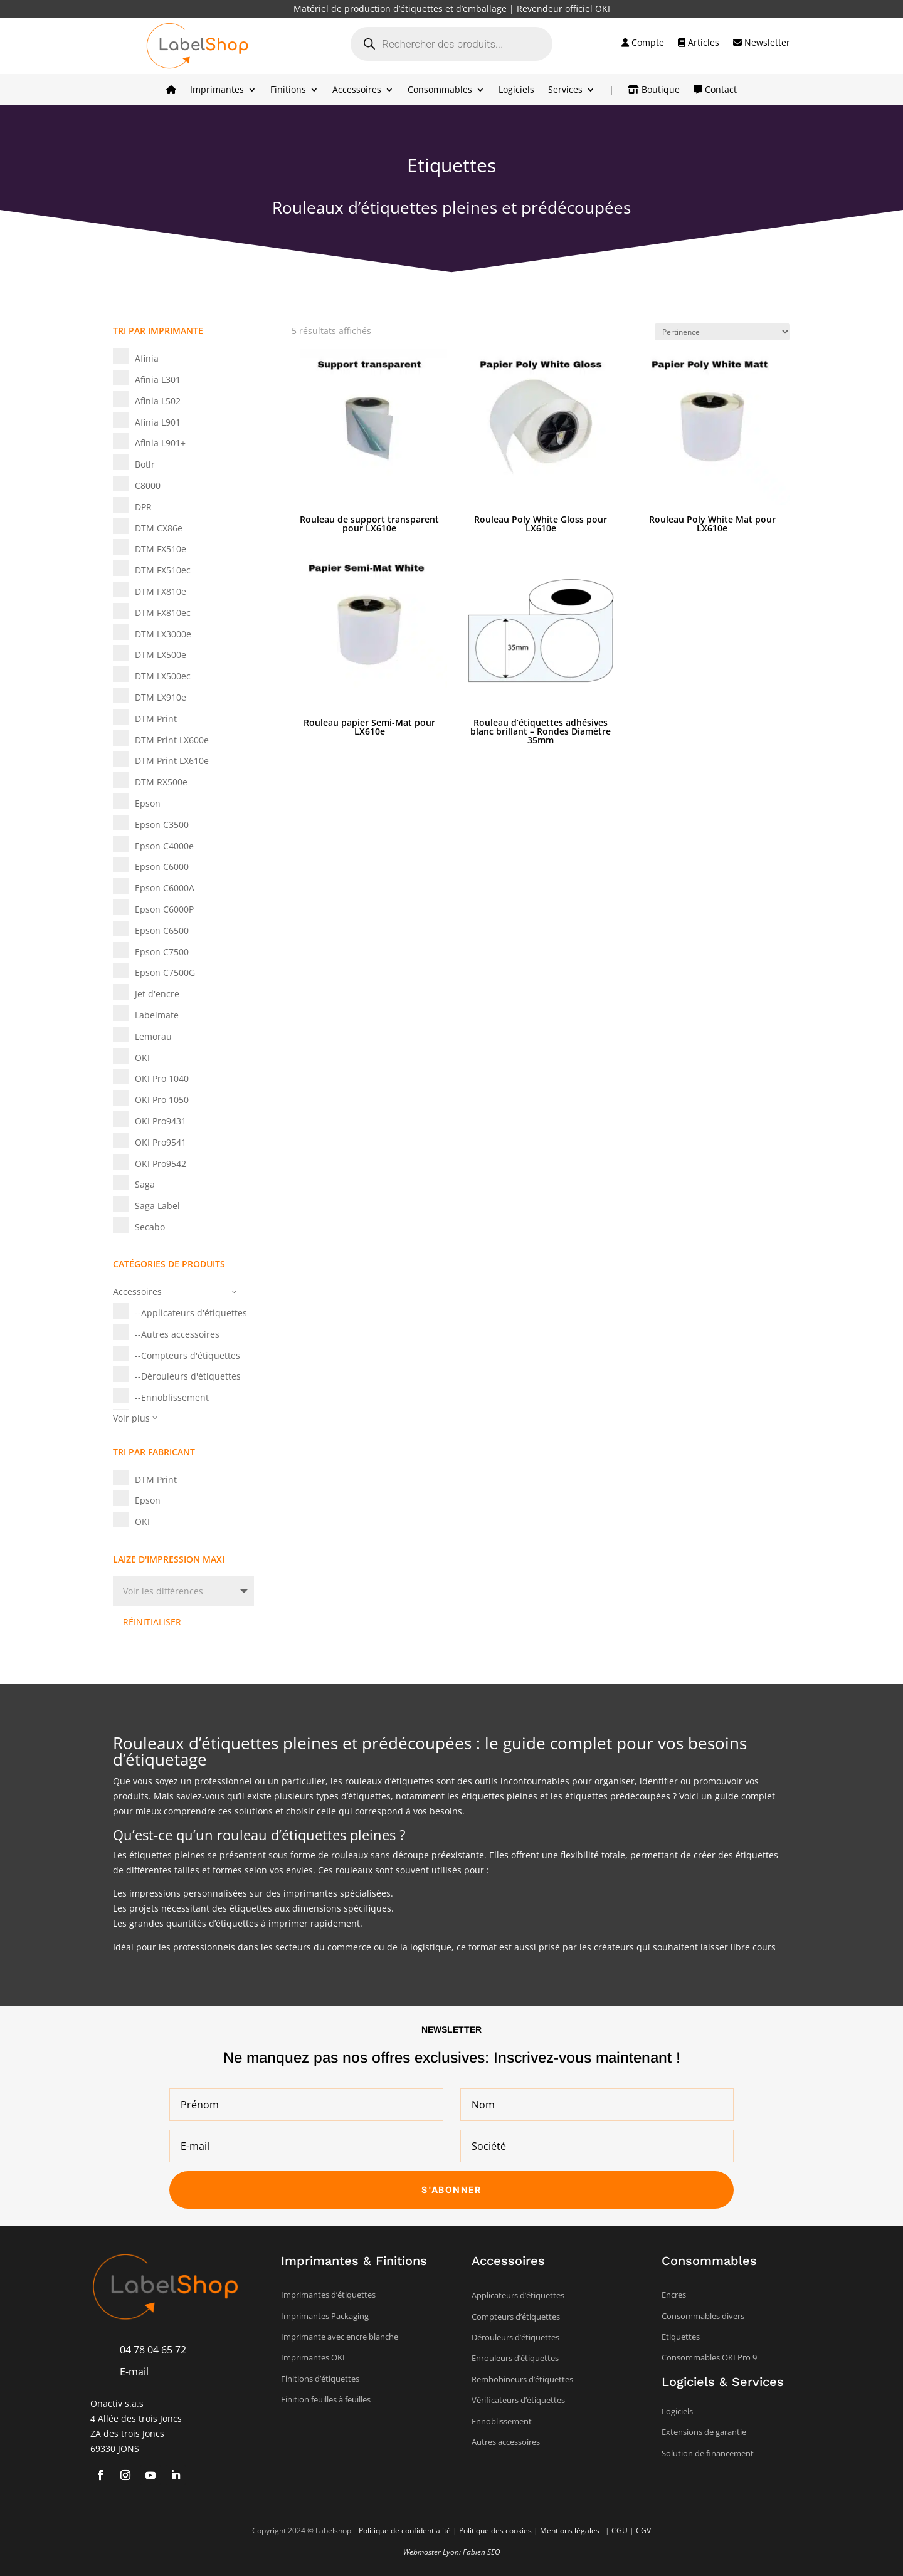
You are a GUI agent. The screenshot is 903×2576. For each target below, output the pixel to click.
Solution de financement (708, 2453)
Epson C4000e (164, 846)
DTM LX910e (160, 697)
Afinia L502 (158, 401)
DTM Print (156, 719)
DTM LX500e (160, 655)
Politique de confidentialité (405, 2530)
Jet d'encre (157, 994)
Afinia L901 (158, 422)
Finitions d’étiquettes (320, 2378)
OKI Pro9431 (160, 1121)
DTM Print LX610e (172, 761)
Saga (145, 1184)
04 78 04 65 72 (153, 2350)
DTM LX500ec (163, 676)
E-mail (134, 2372)
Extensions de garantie (704, 2431)
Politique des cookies (495, 2530)
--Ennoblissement (172, 1397)
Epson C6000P (164, 909)
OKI (142, 1058)
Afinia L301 (158, 379)
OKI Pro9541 (160, 1142)
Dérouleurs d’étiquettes (515, 2337)
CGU (619, 2530)
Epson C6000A (164, 888)
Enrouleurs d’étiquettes (515, 2358)
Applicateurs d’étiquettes (518, 2295)
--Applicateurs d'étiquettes (191, 1313)
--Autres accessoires (177, 1334)
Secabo (150, 1227)
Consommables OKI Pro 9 (709, 2357)
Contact (715, 90)
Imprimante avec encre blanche (339, 2336)
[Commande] (722, 331)
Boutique (654, 90)
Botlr (145, 464)
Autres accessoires (506, 2442)
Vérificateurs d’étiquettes (518, 2400)
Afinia (147, 358)
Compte (642, 43)
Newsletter (761, 43)
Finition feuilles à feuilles (326, 2399)
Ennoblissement (502, 2421)
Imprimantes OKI (313, 2357)
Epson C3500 (162, 824)
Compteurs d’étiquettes (516, 2316)
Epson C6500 (162, 930)
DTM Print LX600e (172, 740)
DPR (143, 507)
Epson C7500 (162, 952)
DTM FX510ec (163, 570)
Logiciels (516, 90)
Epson (148, 803)
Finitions (288, 90)
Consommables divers (703, 2316)
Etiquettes (681, 2336)
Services (565, 90)
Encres (674, 2294)
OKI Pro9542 (160, 1164)
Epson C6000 (162, 866)
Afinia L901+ (160, 443)
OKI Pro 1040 (162, 1078)
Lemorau (153, 1036)
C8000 (148, 485)
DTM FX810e (160, 591)
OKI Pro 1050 (162, 1100)
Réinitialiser (152, 1622)
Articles (698, 43)
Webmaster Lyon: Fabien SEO (451, 2552)
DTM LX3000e (163, 634)
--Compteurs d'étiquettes (187, 1355)
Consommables (440, 90)
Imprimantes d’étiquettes (328, 2294)
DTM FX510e (160, 549)
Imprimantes (217, 90)
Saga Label (157, 1206)
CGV (643, 2530)
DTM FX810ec (163, 613)
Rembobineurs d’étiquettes (522, 2379)
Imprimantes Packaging (325, 2316)
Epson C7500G (165, 972)
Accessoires (356, 90)
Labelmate (157, 1015)
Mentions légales (570, 2530)
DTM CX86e (158, 528)
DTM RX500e (161, 782)
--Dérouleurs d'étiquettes (188, 1376)
